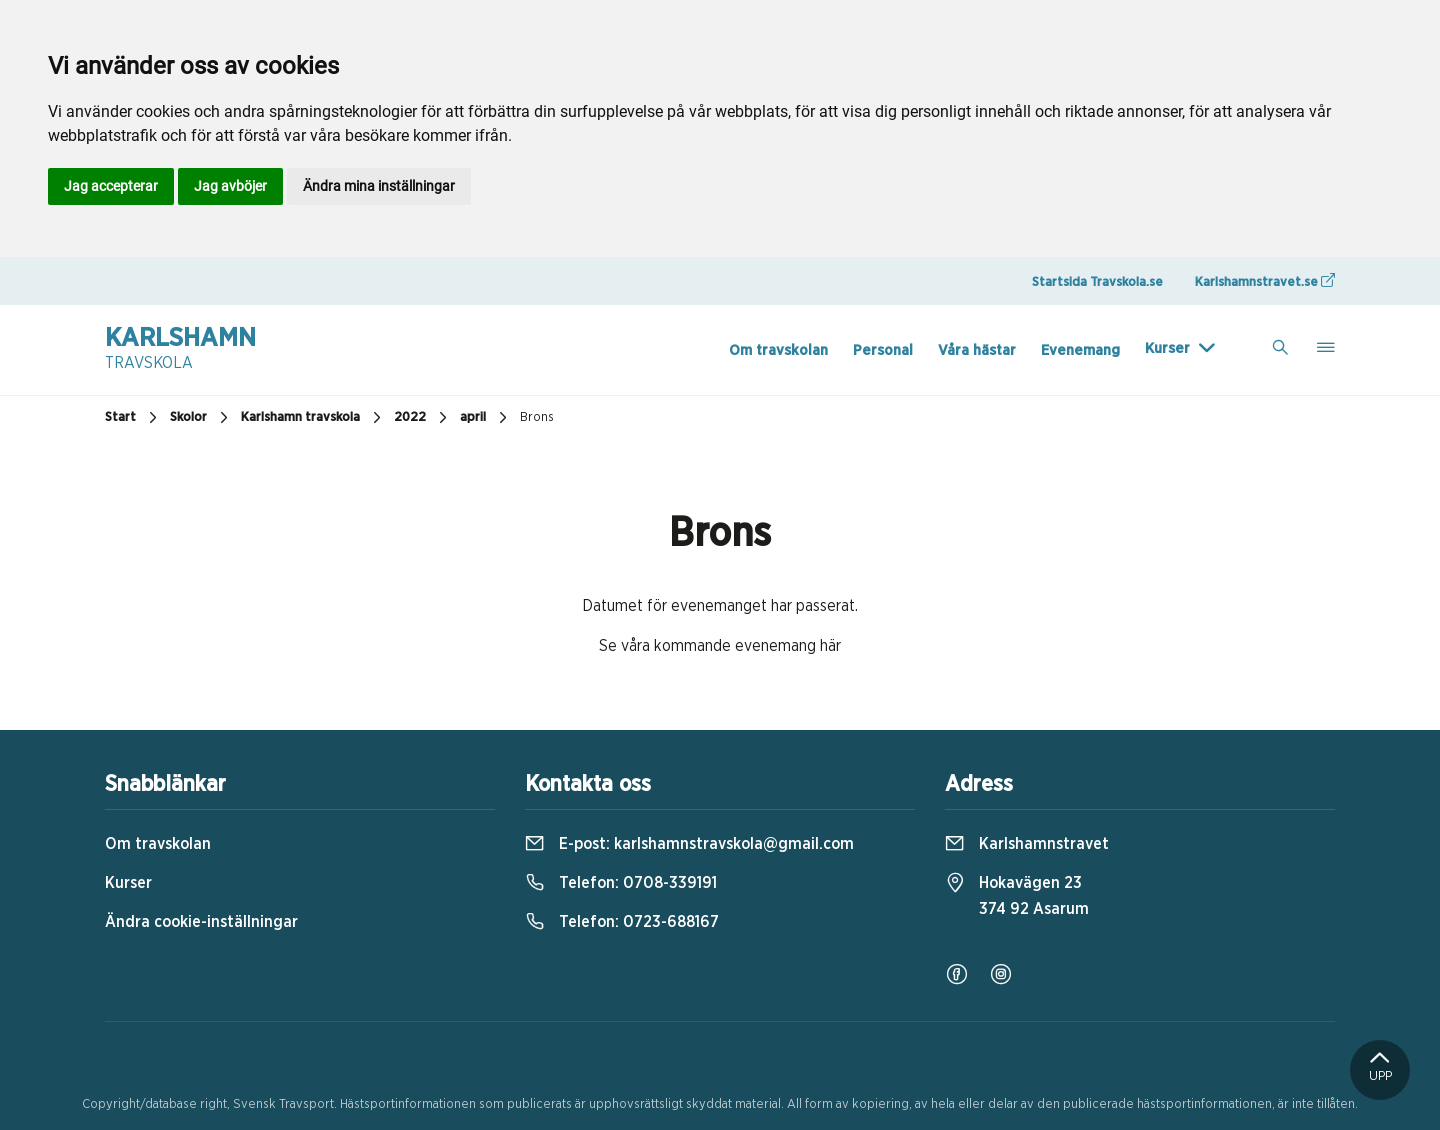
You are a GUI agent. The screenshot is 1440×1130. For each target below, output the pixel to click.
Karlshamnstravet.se (1265, 281)
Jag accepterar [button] (111, 186)
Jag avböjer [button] (230, 186)
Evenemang (1080, 350)
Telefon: (621, 883)
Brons (537, 417)
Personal (883, 350)
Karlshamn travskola (313, 418)
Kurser (1167, 348)
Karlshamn (180, 350)
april (486, 418)
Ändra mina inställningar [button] (379, 186)
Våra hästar (977, 350)
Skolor (201, 418)
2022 (423, 418)
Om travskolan (778, 350)
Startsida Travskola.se (1097, 282)
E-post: (689, 844)
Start (133, 418)
